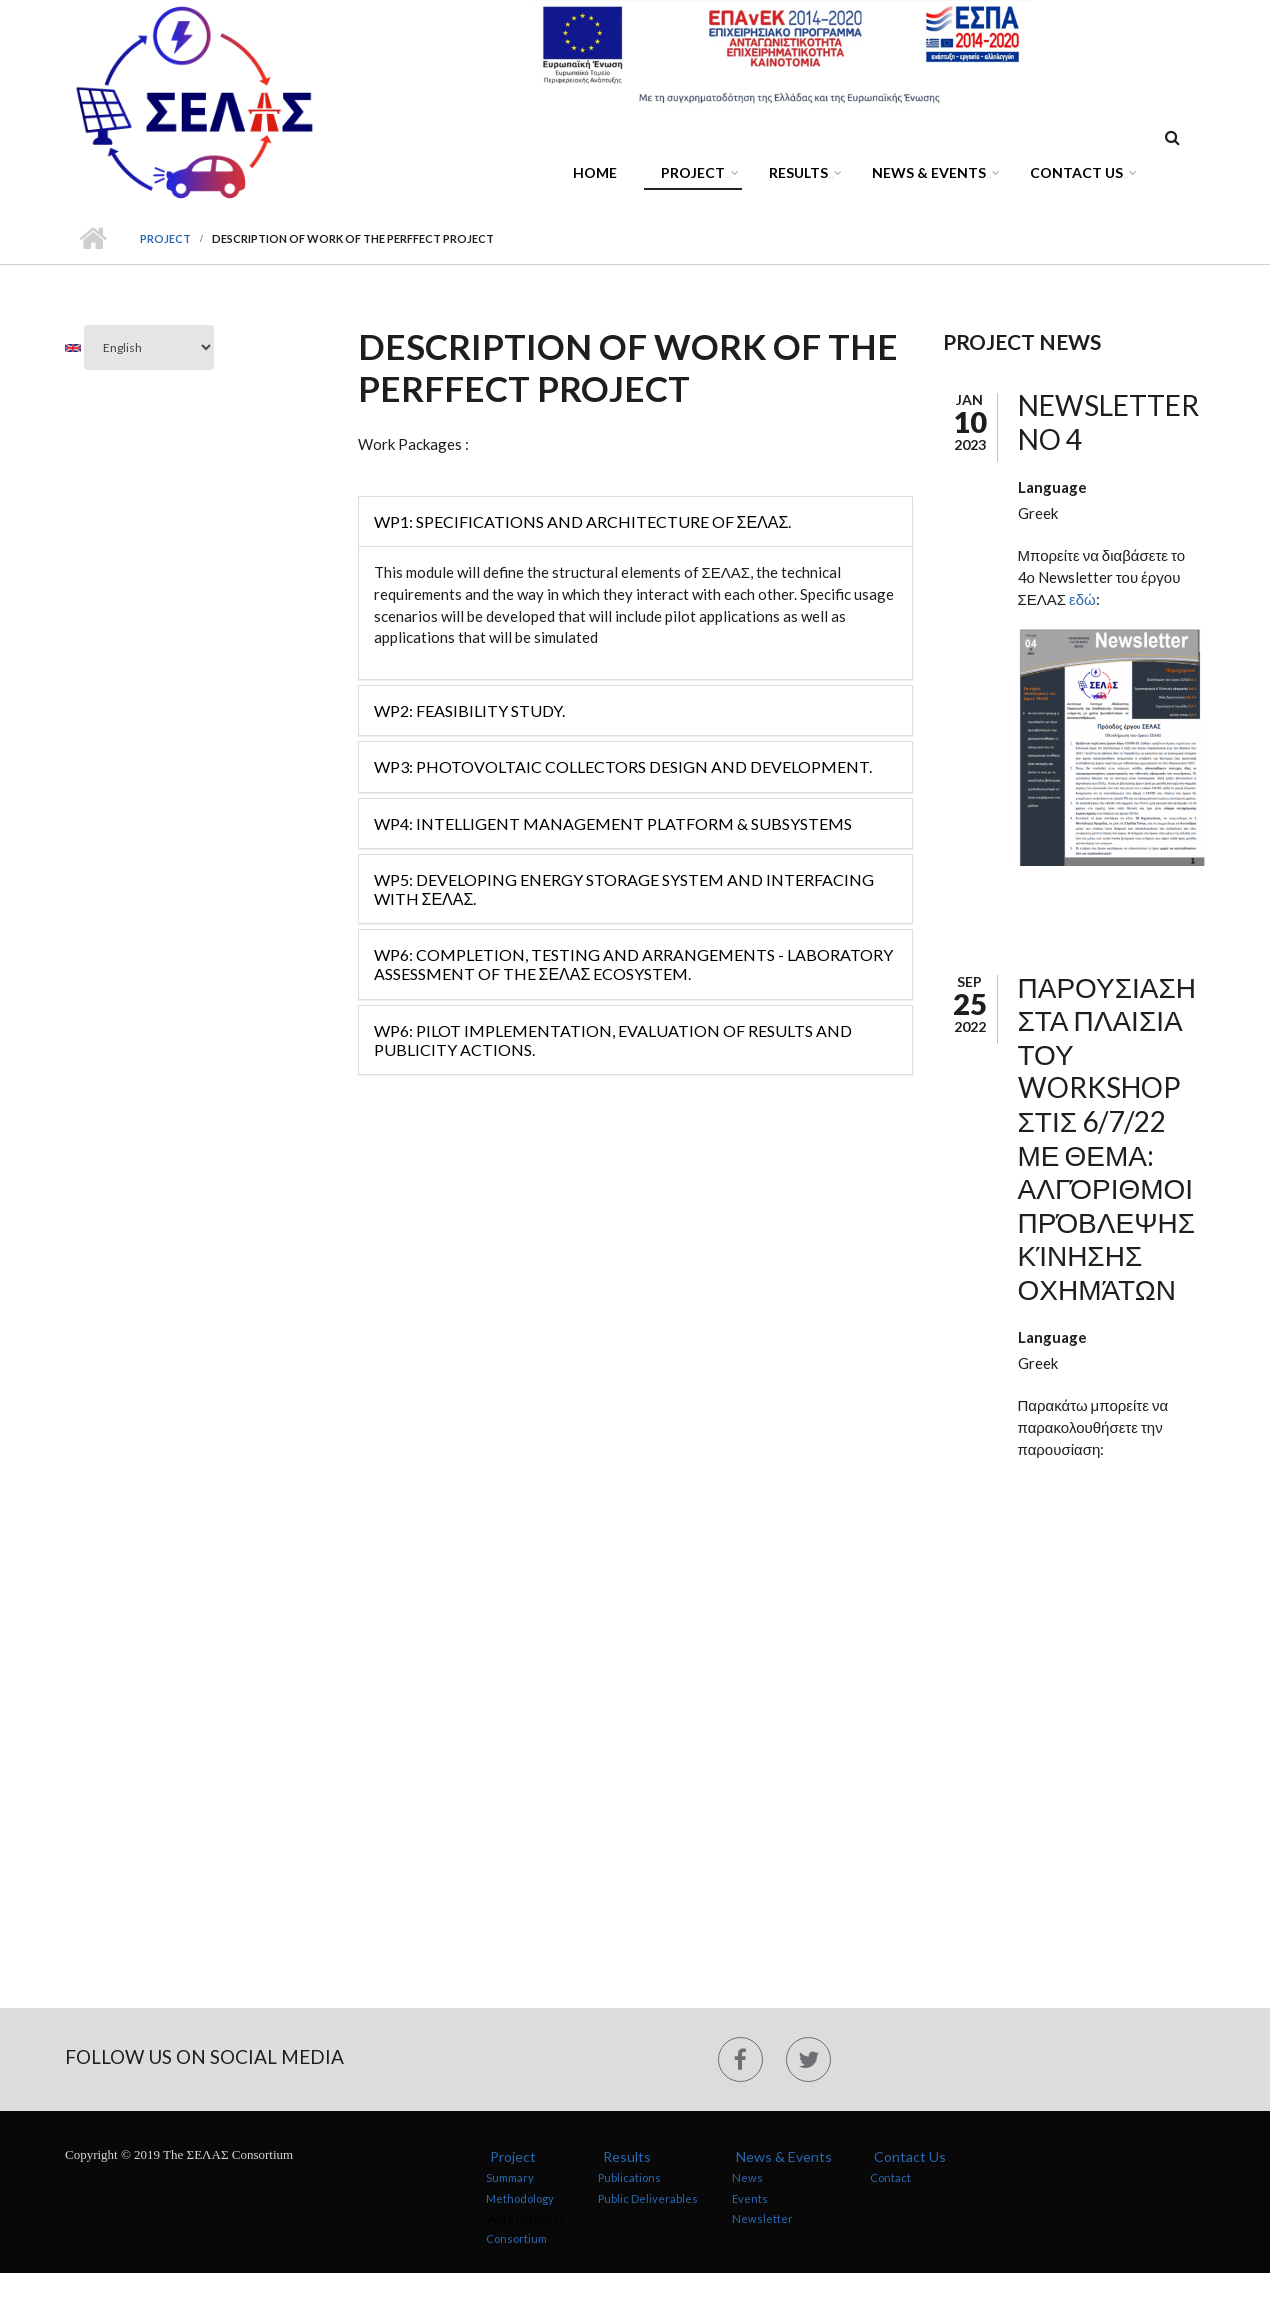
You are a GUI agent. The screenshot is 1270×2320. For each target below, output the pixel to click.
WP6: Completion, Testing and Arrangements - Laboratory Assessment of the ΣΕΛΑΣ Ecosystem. (633, 964)
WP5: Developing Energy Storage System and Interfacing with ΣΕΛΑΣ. (624, 889)
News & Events (932, 175)
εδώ (1082, 599)
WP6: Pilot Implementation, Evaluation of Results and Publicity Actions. (613, 1040)
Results (802, 175)
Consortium (516, 2238)
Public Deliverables (648, 2197)
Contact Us (1080, 175)
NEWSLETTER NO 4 (1108, 422)
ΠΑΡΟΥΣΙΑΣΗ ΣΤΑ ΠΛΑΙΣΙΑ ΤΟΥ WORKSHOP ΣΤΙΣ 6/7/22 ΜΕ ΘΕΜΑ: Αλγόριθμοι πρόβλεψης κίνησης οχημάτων (1107, 1138)
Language (1052, 487)
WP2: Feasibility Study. (469, 710)
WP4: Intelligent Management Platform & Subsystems (613, 823)
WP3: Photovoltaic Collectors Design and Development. (623, 766)
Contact (890, 2177)
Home (595, 172)
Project (696, 175)
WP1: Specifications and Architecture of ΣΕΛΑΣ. (583, 521)
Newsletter (762, 2218)
